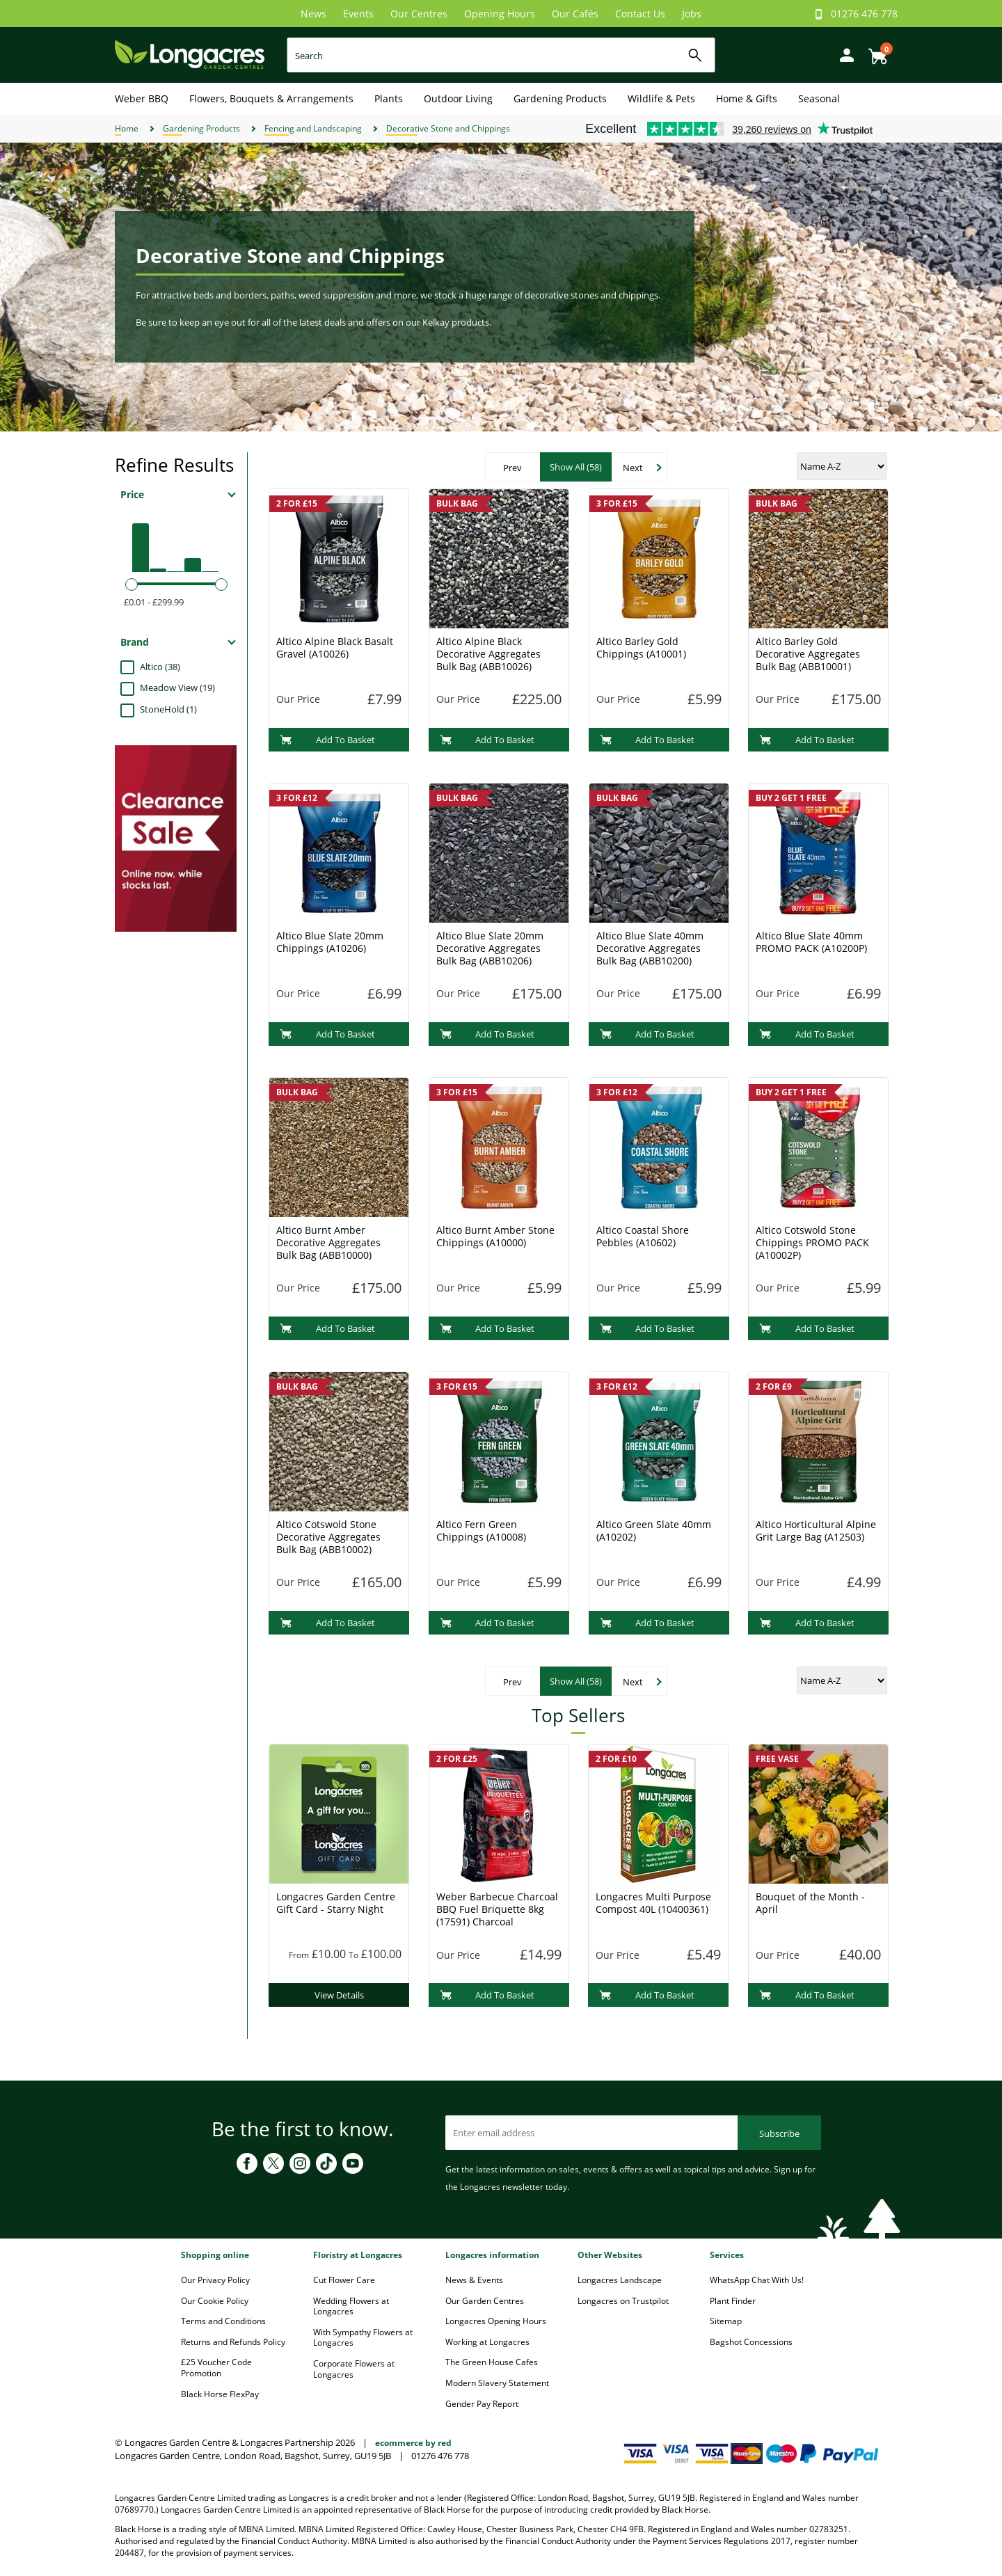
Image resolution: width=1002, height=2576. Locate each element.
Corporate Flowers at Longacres (354, 2369)
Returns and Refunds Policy (233, 2342)
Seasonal (819, 98)
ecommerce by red (413, 2443)
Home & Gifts (746, 98)
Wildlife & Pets (661, 98)
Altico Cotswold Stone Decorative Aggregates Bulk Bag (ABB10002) (328, 1537)
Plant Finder (733, 2301)
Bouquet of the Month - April (810, 1903)
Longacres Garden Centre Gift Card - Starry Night (335, 1903)
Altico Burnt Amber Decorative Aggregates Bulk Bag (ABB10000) (328, 1242)
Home (126, 128)
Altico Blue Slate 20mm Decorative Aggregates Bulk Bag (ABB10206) (489, 948)
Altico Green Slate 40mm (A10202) (653, 1530)
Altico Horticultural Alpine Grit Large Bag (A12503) (816, 1530)
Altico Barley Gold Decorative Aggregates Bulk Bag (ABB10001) (808, 654)
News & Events (474, 2280)
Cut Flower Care (344, 2280)
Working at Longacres (487, 2342)
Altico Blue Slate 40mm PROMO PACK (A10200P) (811, 942)
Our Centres (418, 13)
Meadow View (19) (177, 687)
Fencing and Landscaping (313, 128)
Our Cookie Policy (214, 2301)
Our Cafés (575, 13)
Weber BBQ (141, 98)
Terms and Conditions (223, 2321)
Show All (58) (576, 467)
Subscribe (779, 2133)
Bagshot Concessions (751, 2342)
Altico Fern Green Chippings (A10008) (481, 1530)
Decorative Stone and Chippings (448, 128)
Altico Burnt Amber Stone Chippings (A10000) (495, 1236)
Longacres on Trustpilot (623, 2301)
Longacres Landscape (620, 2280)
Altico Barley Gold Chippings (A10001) (641, 647)
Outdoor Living (458, 98)
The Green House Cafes (491, 2362)
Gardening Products (560, 98)
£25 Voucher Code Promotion (216, 2367)
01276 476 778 (864, 13)
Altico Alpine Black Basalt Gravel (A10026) (334, 647)
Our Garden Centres (484, 2301)
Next (633, 467)
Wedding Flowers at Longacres (351, 2306)
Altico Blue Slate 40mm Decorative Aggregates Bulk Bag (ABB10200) (649, 948)
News (313, 13)
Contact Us (640, 13)
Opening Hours (499, 13)
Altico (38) (160, 666)
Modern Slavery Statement (497, 2383)
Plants (388, 98)
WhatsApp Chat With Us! (757, 2280)
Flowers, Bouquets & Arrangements (271, 98)
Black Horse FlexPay (220, 2394)
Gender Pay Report (481, 2404)
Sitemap (726, 2321)
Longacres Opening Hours (495, 2321)
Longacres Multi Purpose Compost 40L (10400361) (653, 1903)
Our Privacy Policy (215, 2280)
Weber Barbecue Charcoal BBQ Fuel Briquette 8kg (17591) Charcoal (497, 1909)
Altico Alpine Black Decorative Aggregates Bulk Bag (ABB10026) (488, 654)
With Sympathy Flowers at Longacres (363, 2337)
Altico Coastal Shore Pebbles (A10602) (642, 1236)
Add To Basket (327, 739)
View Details (339, 1995)
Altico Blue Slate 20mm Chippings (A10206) (329, 942)
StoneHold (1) (168, 709)
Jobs (691, 13)
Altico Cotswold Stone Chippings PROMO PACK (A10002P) (812, 1242)
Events (358, 13)
